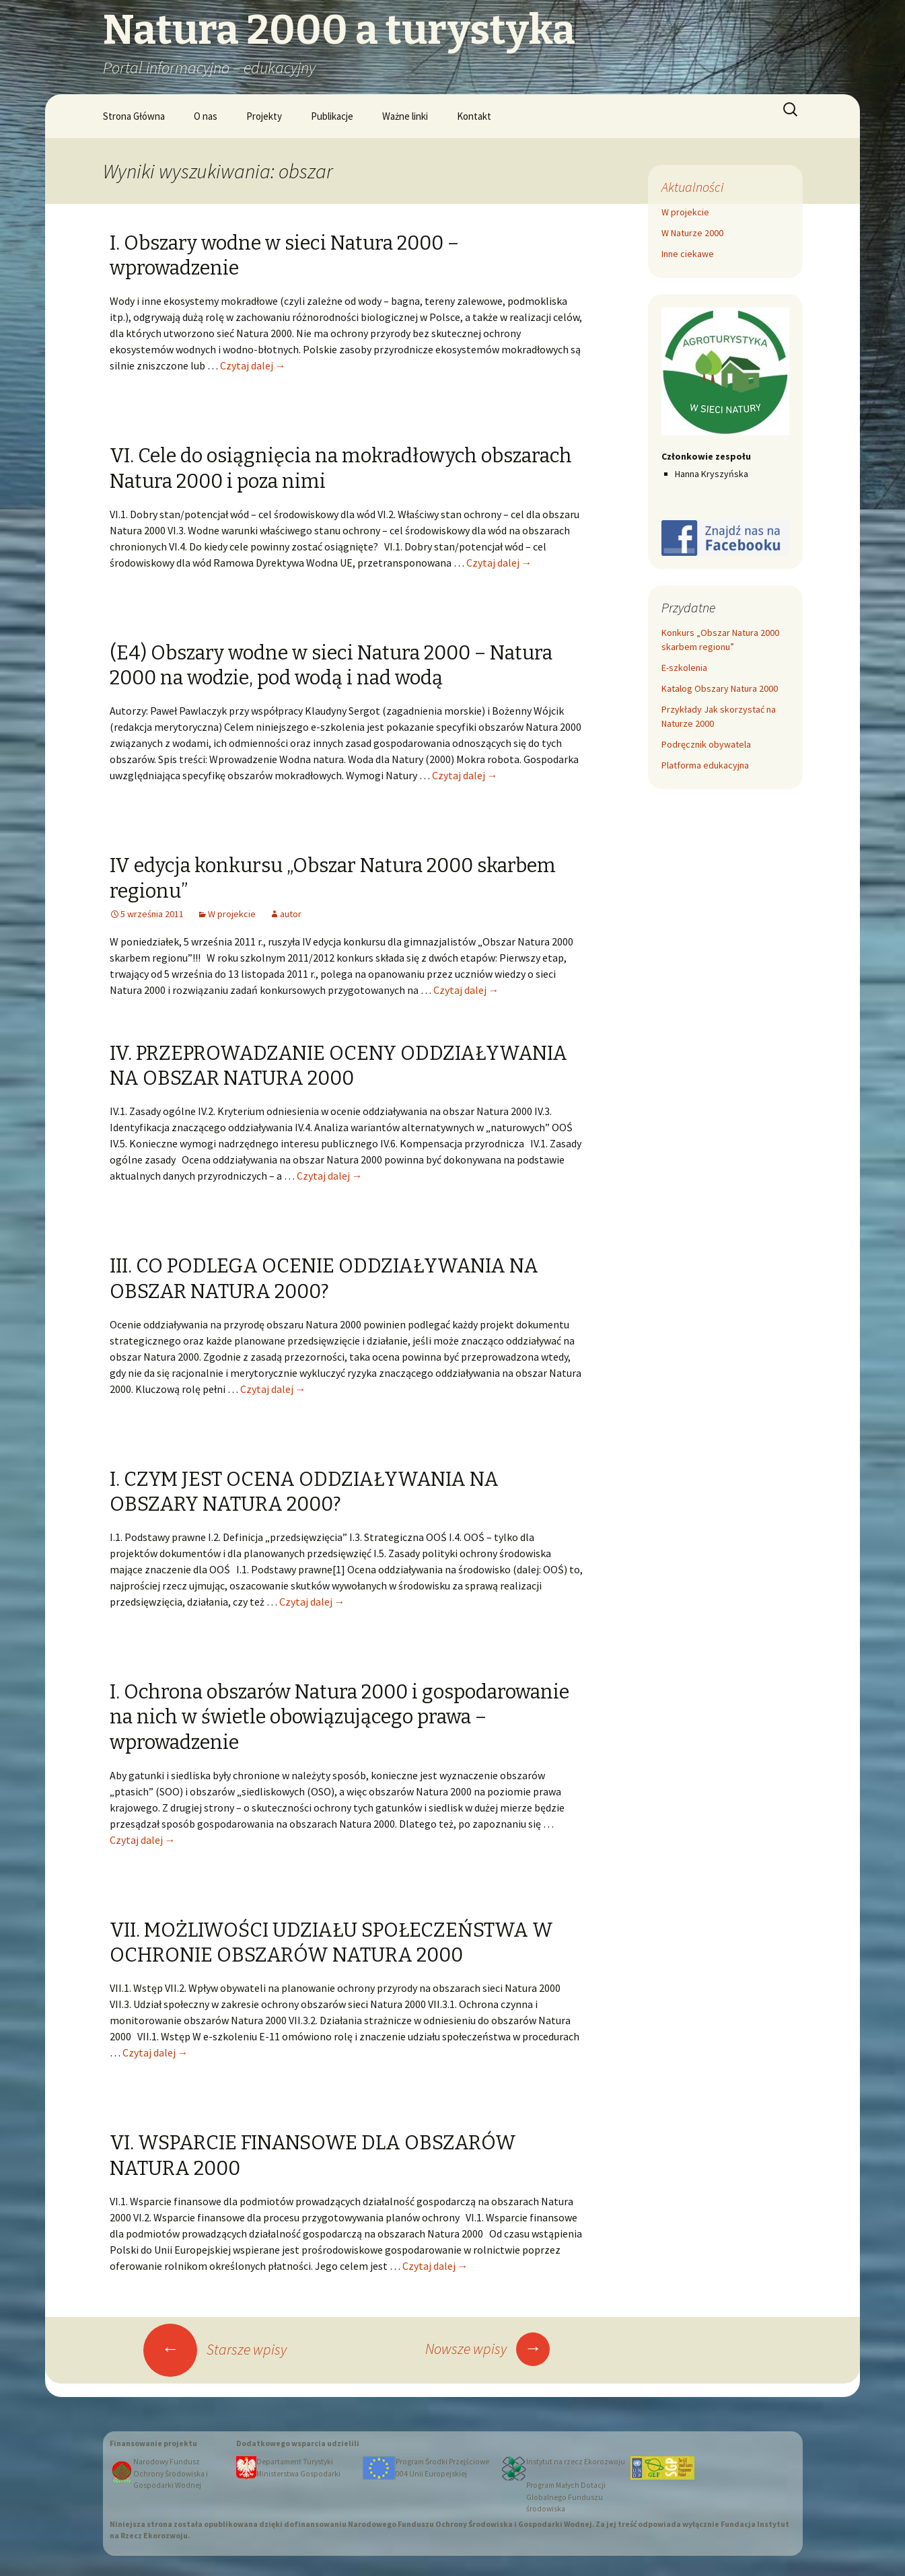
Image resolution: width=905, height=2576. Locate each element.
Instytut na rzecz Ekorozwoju (575, 2461)
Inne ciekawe (687, 254)
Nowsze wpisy (487, 2348)
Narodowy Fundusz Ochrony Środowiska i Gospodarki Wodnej (170, 2473)
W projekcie (232, 914)
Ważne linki (405, 116)
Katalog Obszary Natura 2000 (719, 688)
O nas (205, 116)
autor (290, 914)
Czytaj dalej (253, 365)
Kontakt (474, 116)
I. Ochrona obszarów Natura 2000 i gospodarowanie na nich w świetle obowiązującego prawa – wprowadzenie (339, 1717)
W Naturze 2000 (692, 233)
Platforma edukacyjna (705, 765)
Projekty (264, 116)
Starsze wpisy (215, 2349)
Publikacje (332, 116)
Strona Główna (134, 116)
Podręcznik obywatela (706, 744)
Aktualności (692, 186)
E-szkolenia (684, 667)
